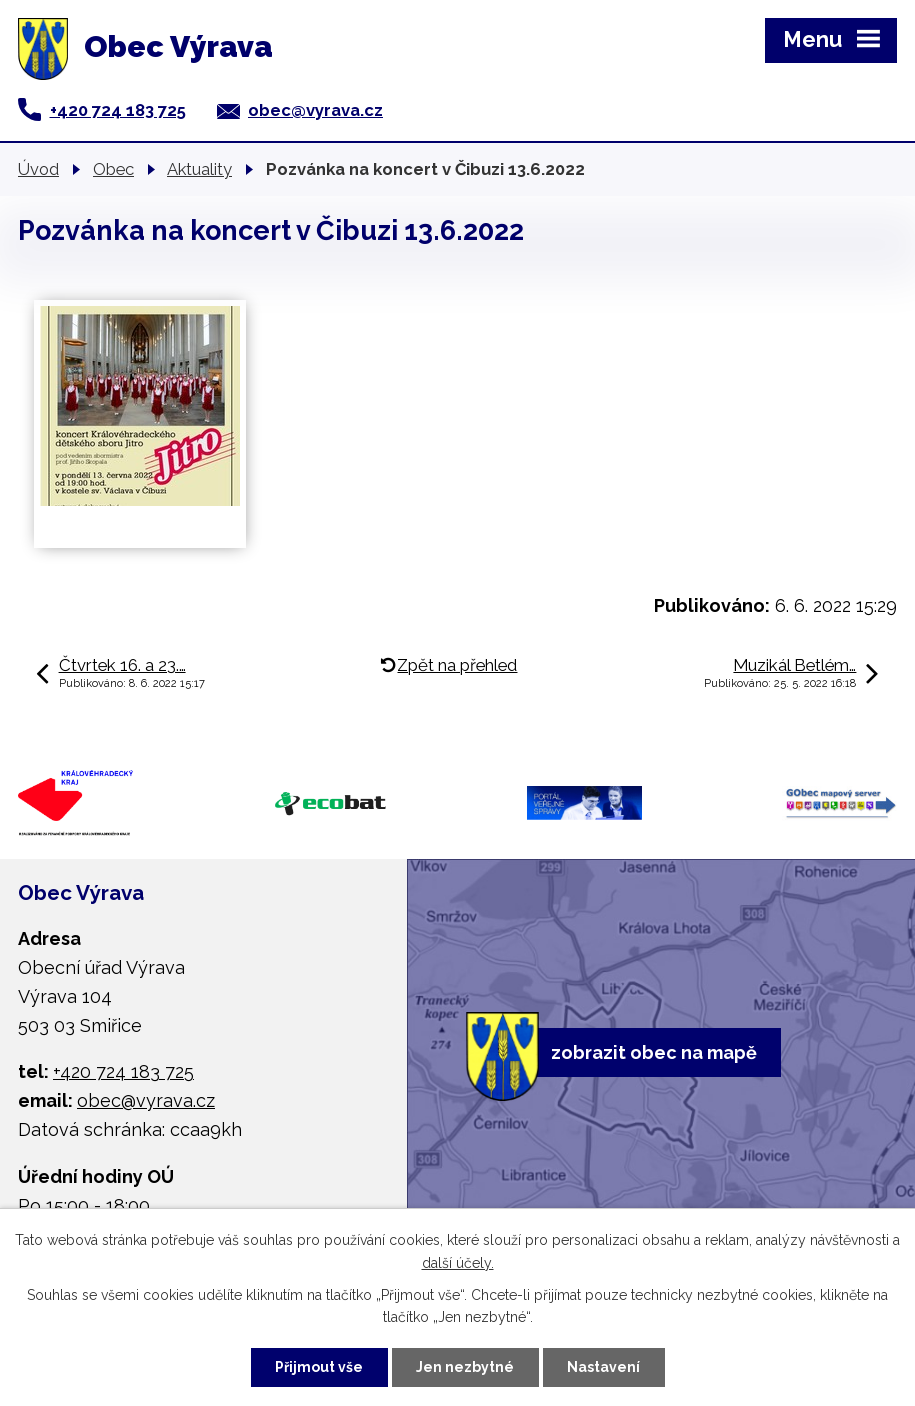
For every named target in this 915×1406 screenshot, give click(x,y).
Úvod (38, 169)
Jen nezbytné (465, 1367)
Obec (113, 169)
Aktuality (199, 169)
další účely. (458, 1263)
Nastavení (603, 1367)
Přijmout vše (319, 1367)
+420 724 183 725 (118, 110)
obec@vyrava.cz (315, 110)
